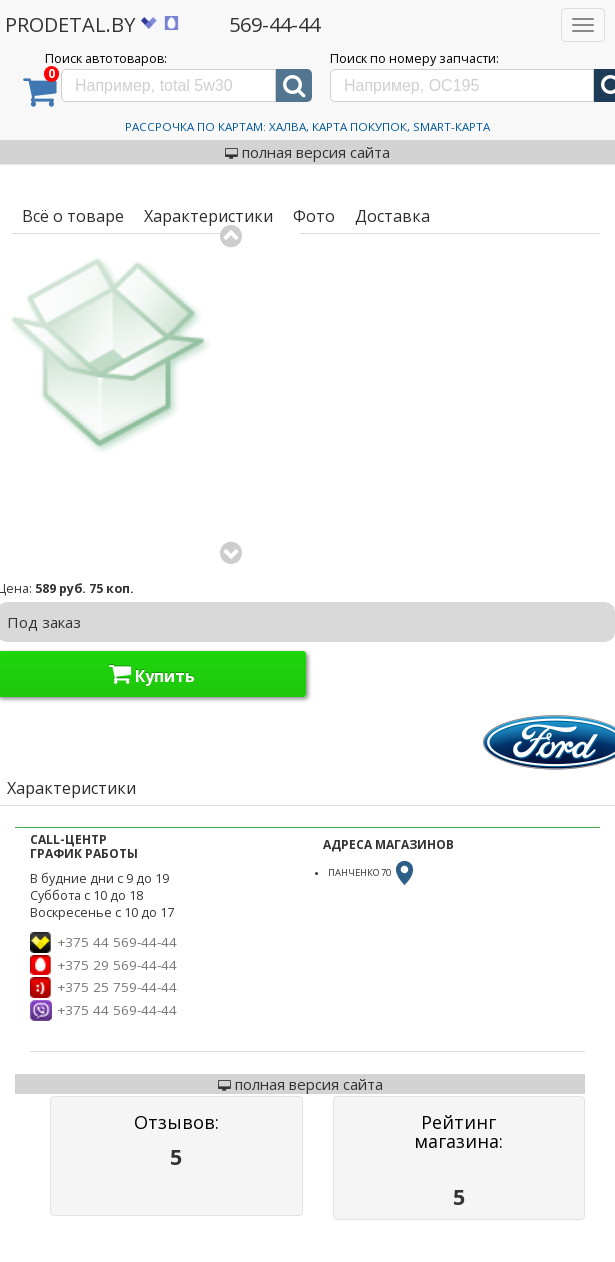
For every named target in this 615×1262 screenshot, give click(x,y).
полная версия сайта (307, 152)
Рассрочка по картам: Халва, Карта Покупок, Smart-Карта (307, 126)
